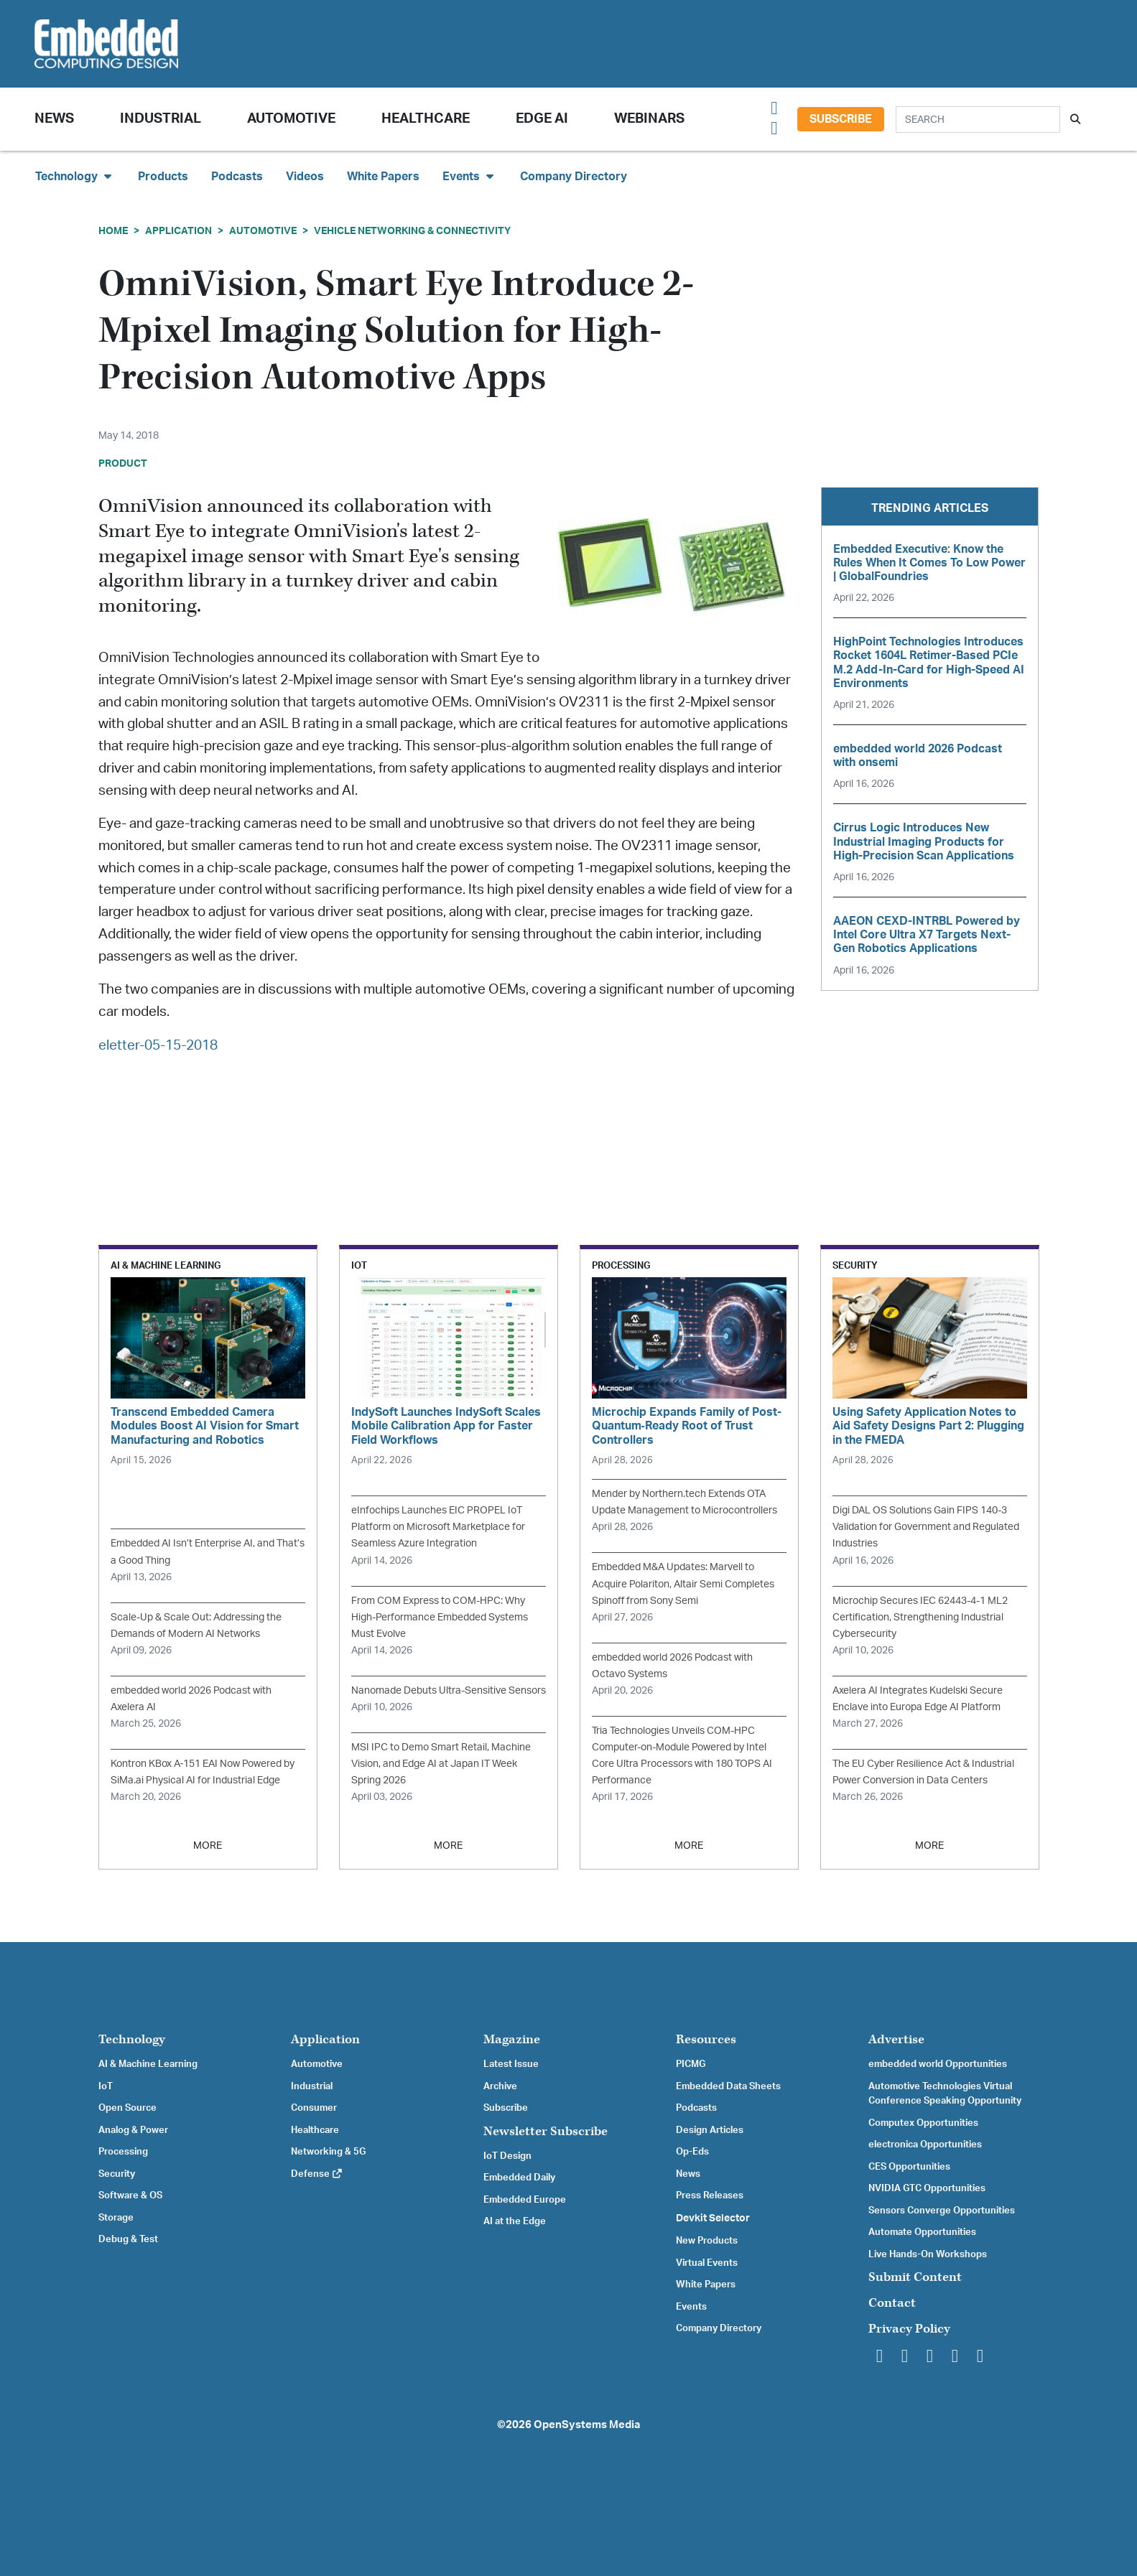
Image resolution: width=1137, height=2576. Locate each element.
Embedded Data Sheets (728, 2086)
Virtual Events (707, 2263)
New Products (707, 2240)
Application (178, 230)
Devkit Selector (713, 2218)
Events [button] (469, 176)
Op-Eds (692, 2151)
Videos (305, 176)
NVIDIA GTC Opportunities (926, 2188)
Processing (123, 2151)
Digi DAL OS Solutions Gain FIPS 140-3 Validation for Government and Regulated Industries (925, 1527)
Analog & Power (133, 2130)
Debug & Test (128, 2239)
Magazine (511, 2039)
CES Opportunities (909, 2166)
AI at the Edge (514, 2221)
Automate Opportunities (922, 2232)
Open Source (127, 2108)
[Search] (978, 119)
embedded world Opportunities (937, 2064)
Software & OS (130, 2195)
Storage (116, 2217)
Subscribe (840, 119)
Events (691, 2306)
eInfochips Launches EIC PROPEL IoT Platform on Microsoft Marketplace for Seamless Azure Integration (438, 1527)
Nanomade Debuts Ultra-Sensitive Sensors (448, 1690)
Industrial (160, 119)
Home (113, 230)
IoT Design (507, 2156)
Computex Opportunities (923, 2123)
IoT (105, 2086)
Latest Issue (511, 2064)
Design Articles (709, 2130)
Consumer (314, 2108)
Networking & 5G (328, 2151)
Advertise (896, 2039)
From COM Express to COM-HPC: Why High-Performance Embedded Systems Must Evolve (439, 1617)
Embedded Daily (519, 2177)
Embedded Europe (524, 2199)
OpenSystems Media (587, 2424)
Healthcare (425, 119)
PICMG (690, 2064)
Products (163, 176)
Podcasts (237, 176)
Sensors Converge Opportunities (941, 2210)
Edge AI (542, 119)
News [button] (54, 119)
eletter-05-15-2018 (158, 1046)
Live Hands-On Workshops (927, 2254)
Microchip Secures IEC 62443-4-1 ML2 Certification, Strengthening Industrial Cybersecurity (920, 1617)
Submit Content (915, 2277)
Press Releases (709, 2195)
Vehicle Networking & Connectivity (412, 230)
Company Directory (573, 176)
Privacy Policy (909, 2328)
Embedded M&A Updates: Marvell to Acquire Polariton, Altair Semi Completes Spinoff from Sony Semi (683, 1583)
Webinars (649, 119)
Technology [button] (75, 176)
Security (116, 2174)
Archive (500, 2086)
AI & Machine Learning (148, 2064)
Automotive (291, 119)
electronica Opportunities (925, 2144)
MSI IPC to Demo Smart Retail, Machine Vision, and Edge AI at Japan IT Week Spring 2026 (441, 1764)
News (688, 2174)
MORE (207, 1845)
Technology (131, 2039)
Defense (317, 2174)
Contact (892, 2303)
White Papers (383, 176)
